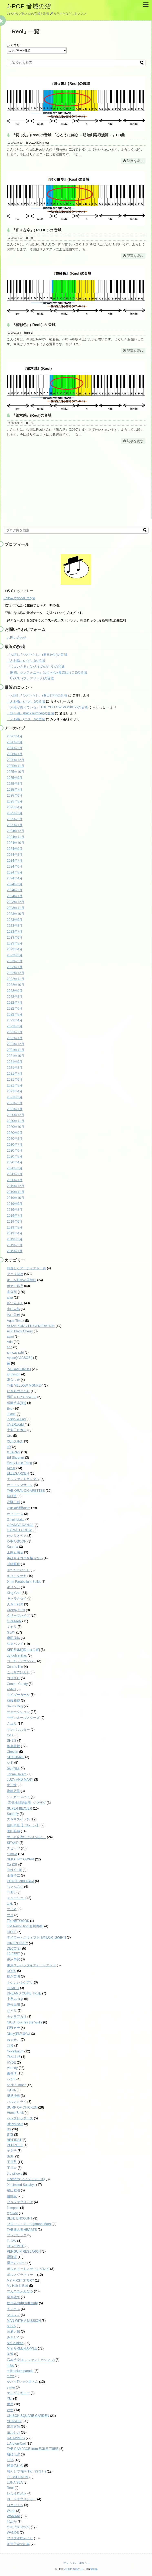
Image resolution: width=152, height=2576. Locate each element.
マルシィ (13, 2315)
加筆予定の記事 (18, 2544)
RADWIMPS (16, 2438)
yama (11, 2387)
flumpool (13, 2208)
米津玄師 (13, 2426)
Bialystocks (15, 2124)
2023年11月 (15, 908)
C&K (10, 1735)
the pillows (14, 2173)
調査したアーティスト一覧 (26, 1268)
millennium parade (20, 2371)
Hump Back (15, 2112)
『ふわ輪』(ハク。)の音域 (26, 660)
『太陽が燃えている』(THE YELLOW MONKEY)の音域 (47, 707)
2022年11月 (15, 979)
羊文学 (12, 2150)
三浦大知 (13, 2331)
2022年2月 (15, 1032)
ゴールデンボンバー (21, 1661)
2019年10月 (15, 1198)
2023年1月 (15, 967)
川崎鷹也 (13, 1564)
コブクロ (13, 1678)
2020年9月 (15, 1132)
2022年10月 (15, 985)
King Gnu (14, 1593)
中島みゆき (15, 1999)
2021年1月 (15, 1109)
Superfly (13, 1814)
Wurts (11, 2511)
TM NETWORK (18, 1920)
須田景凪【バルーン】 (23, 1825)
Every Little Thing (19, 1463)
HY (9, 1447)
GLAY (11, 1632)
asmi (10, 1336)
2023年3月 (15, 955)
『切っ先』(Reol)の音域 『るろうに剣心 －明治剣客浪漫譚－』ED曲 (68, 135)
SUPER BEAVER (19, 1808)
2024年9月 (15, 848)
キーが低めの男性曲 (21, 1280)
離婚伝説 (13, 2454)
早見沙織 (13, 2096)
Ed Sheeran (15, 1457)
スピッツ (13, 1848)
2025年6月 (15, 795)
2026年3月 (15, 742)
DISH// (12, 1932)
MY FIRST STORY (20, 2280)
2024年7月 (15, 860)
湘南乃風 (13, 1791)
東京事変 (13, 1959)
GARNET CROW (19, 1530)
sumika (12, 1854)
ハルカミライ (17, 2101)
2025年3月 (15, 813)
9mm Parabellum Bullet (24, 1581)
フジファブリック (20, 2202)
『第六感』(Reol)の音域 (32, 415)
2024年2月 (15, 890)
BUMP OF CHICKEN (22, 2107)
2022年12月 (15, 973)
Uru (9, 1435)
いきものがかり (18, 1391)
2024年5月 (15, 872)
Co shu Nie (15, 1666)
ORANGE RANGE (20, 1525)
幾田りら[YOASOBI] (22, 1397)
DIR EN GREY (17, 1943)
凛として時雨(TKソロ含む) (26, 2471)
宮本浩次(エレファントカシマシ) (31, 2360)
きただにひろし (18, 1570)
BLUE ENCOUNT (19, 2218)
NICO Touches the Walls (24, 2022)
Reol (46, 142)
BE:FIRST (14, 2140)
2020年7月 (15, 1144)
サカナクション (18, 1712)
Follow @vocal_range (19, 598)
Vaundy (12, 2068)
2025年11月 (15, 766)
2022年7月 (15, 1002)
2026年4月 (15, 736)
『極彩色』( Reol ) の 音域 (34, 325)
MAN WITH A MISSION (24, 2320)
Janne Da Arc (17, 1774)
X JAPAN (13, 1452)
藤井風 (12, 2196)
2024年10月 (15, 843)
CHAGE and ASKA (20, 1881)
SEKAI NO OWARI (20, 1859)
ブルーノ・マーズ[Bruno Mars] (29, 2224)
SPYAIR (13, 1843)
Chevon (12, 1752)
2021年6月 (15, 1079)
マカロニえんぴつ (20, 2291)
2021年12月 (15, 1044)
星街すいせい (17, 2263)
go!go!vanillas (17, 1655)
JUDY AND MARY (20, 1779)
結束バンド (15, 1644)
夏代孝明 (13, 2005)
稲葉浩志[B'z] (16, 1403)
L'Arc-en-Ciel (16, 2443)
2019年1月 (15, 1251)
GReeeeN (14, 1621)
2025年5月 (15, 801)
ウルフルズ (15, 1441)
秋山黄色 (13, 1315)
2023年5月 (15, 943)
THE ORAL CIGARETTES (26, 1490)
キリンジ (13, 1587)
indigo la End (16, 1419)
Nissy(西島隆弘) (18, 2033)
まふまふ (13, 2309)
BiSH (10, 2156)
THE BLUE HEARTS (22, 2229)
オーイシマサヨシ (20, 1485)
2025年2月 (15, 819)
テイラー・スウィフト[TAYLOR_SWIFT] (36, 1937)
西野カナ (13, 2028)
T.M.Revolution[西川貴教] (25, 1926)
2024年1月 (15, 896)
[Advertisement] (76, 480)
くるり (12, 1626)
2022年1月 (15, 1038)
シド (10, 1762)
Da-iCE (12, 1864)
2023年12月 (15, 902)
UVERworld (15, 1424)
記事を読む (135, 161)
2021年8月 (15, 1067)
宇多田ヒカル (17, 1430)
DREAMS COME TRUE (24, 1993)
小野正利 (13, 1502)
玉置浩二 (13, 1875)
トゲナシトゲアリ (20, 1982)
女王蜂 (12, 1785)
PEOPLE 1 (15, 2145)
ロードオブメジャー (21, 2499)
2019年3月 (15, 1239)
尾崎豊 (12, 1496)
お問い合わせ (17, 637)
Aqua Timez (15, 1320)
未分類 (12, 1292)
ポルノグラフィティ (21, 2274)
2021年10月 (15, 1056)
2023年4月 (15, 949)
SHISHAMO (15, 1757)
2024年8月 (15, 854)
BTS (10, 2134)
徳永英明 (13, 1976)
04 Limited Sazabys (21, 2184)
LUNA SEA (15, 2482)
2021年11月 (15, 1050)
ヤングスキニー (18, 2393)
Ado (10, 1342)
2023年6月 (15, 937)
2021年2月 (15, 1103)
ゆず (10, 2410)
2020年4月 (15, 1162)
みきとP (13, 2337)
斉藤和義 (13, 1700)
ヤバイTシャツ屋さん (22, 2381)
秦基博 (12, 2073)
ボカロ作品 (15, 1286)
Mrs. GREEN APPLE (22, 2348)
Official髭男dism (18, 1508)
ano (9, 1347)
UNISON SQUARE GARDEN (28, 2415)
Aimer (11, 1468)
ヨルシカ (13, 2432)
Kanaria (12, 1546)
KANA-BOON (17, 1541)
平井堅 (12, 2162)
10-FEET (13, 1954)
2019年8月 (15, 1209)
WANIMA (13, 2516)
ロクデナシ (15, 2505)
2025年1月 (15, 825)
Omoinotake (15, 1519)
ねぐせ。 (13, 2039)
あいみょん (15, 1303)
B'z (9, 2129)
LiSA (10, 2460)
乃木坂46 (13, 2057)
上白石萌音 (15, 1552)
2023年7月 (15, 931)
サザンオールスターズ (23, 1717)
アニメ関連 (35, 142)
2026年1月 (15, 754)
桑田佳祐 (13, 1638)
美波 (10, 2354)
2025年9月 (15, 777)
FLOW (11, 2241)
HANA (11, 2090)
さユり (12, 1723)
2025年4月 (15, 807)
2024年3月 (15, 884)
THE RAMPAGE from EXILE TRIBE (33, 2449)
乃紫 (10, 2045)
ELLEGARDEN (18, 1473)
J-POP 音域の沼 (29, 6)
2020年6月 (15, 1150)
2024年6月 (15, 866)
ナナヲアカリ (17, 2016)
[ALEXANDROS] (19, 1369)
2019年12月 (15, 1186)
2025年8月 (15, 783)
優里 (10, 2404)
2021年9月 (15, 1061)
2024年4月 (15, 878)
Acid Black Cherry (20, 1331)
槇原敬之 (13, 2297)
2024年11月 (15, 837)
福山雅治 (13, 2190)
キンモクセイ (17, 1598)
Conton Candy (17, 1684)
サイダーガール (18, 1694)
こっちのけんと (18, 1672)
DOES (11, 1971)
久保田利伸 (15, 1604)
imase (11, 1414)
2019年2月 (15, 1245)
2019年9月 (15, 1203)
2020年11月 (15, 1121)
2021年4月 (15, 1091)
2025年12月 (15, 760)
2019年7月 (15, 1215)
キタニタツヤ (17, 1576)
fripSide (12, 2213)
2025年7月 (15, 789)
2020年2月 (15, 1174)
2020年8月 (15, 1138)
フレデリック (17, 2235)
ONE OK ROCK (18, 2527)
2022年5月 (15, 1014)
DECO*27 (14, 1948)
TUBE (11, 1892)
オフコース (15, 1514)
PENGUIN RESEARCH (24, 2251)
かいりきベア (17, 1535)
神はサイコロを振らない (25, 1558)
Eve (10, 1408)
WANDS (13, 2532)
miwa (10, 2376)
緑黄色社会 (15, 2465)
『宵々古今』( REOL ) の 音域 (37, 230)
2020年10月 (15, 1127)
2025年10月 (15, 772)
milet (10, 2365)
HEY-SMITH (16, 2246)
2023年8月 (15, 925)
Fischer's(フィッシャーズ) (26, 2179)
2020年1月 (15, 1180)
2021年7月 (15, 1073)
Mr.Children (15, 2343)
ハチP (11, 2079)
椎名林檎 (13, 1746)
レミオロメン (17, 2493)
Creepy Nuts (16, 1610)
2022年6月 (15, 1008)
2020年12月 (15, 1115)
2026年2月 (15, 748)
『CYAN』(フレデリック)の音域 (30, 678)
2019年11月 (15, 1192)
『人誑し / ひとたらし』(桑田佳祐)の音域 (37, 654)
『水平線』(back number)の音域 (30, 713)
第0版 (93, 2568)
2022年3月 (15, 1026)
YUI (9, 2398)
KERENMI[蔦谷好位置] (23, 1649)
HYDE (11, 2062)
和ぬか (12, 2521)
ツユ (10, 1915)
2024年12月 (15, 831)
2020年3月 (15, 1168)
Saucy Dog (15, 1706)
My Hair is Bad (17, 2285)
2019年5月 (15, 1227)
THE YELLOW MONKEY (25, 1385)
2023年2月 (15, 961)
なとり (12, 2010)
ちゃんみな (15, 1886)
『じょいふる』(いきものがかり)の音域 (36, 666)
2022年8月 (15, 996)
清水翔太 (13, 1768)
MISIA (11, 2326)
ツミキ (12, 1909)
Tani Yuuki (14, 1870)
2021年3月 (15, 1097)
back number (16, 2085)
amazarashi (15, 1352)
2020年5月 (15, 1156)
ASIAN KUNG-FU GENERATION (31, 1326)
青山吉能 (13, 1309)
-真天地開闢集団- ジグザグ (26, 1803)
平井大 (12, 2168)
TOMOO (13, 1988)
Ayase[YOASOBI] (19, 1358)
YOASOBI (14, 2421)
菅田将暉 (13, 1831)
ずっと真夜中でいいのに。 (26, 1837)
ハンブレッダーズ (20, 2118)
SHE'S (12, 1740)
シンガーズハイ (18, 1797)
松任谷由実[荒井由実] (22, 2303)
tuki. (10, 1903)
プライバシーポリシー (76, 2563)
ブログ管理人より (20, 2538)
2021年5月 (15, 1085)
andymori (13, 1374)
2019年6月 (15, 1221)
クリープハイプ (18, 1615)
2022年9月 (15, 990)
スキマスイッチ (18, 1819)
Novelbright (15, 2051)
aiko (10, 1297)
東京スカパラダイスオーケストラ (31, 1965)
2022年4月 (15, 1020)
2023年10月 (15, 914)
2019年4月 (15, 1233)
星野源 (12, 2257)
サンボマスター (18, 1729)
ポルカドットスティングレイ (28, 2269)
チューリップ (17, 1898)
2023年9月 (15, 919)
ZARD (11, 1689)
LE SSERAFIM (18, 2477)
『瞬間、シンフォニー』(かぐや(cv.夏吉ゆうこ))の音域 (47, 672)
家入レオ (13, 1380)
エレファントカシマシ (23, 1479)
